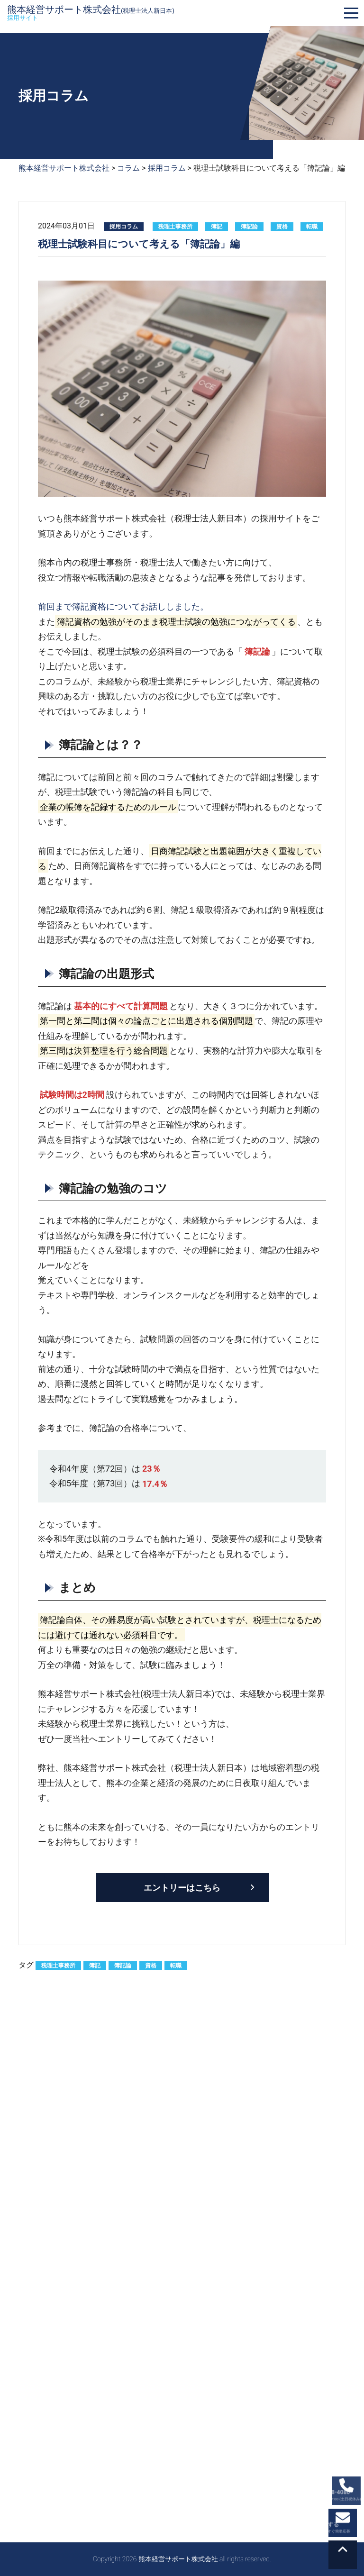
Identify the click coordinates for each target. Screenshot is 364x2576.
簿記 (216, 226)
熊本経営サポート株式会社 (90, 13)
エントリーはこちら (182, 1888)
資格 (282, 226)
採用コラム (123, 226)
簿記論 (249, 226)
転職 (312, 226)
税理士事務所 (175, 226)
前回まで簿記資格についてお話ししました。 (123, 606)
